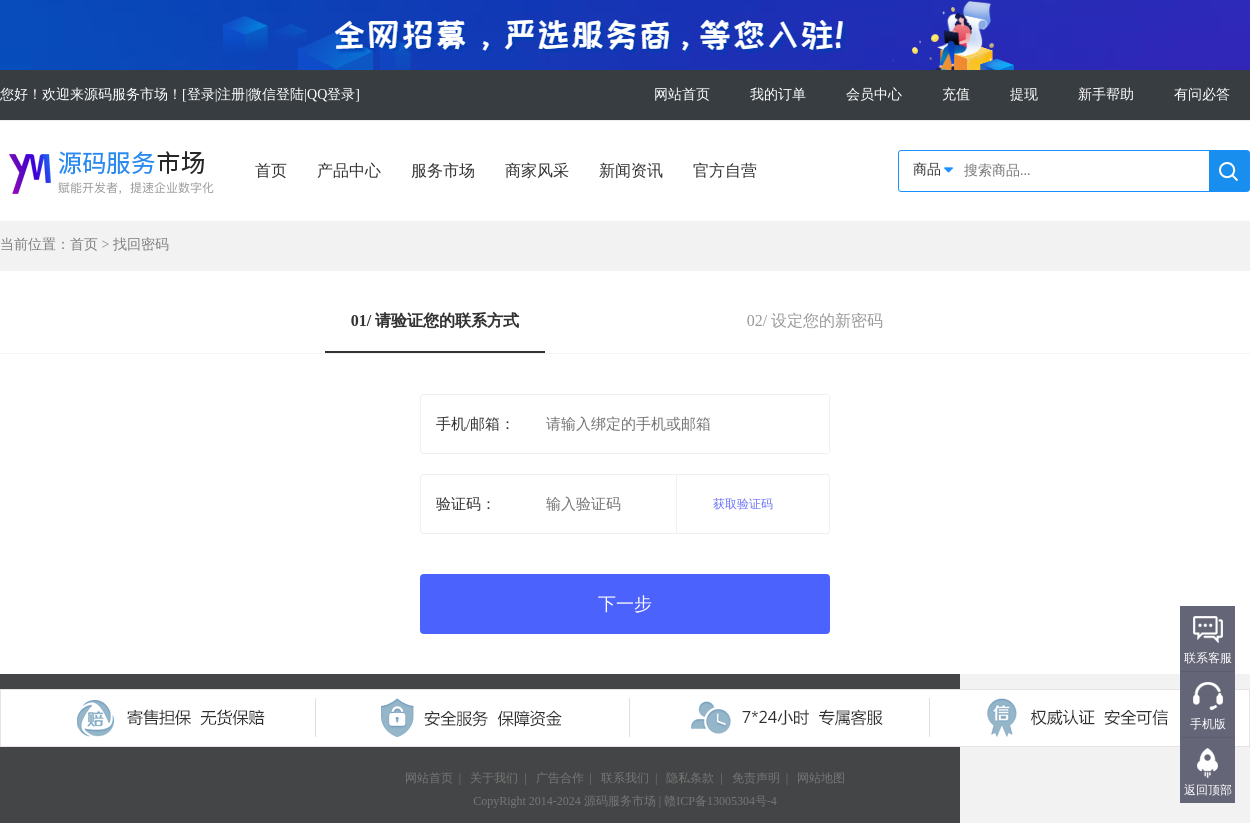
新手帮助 (1106, 94)
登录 (201, 94)
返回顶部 (1208, 790)
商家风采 (537, 170)
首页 (271, 170)
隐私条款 (690, 778)
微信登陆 (276, 94)
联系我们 (625, 778)
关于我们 (494, 778)
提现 (1024, 94)
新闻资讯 (631, 170)
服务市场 (443, 170)
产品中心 (349, 170)
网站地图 (821, 778)
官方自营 (725, 170)
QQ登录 (331, 94)
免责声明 (756, 778)
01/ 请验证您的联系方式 (435, 320)
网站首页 (682, 94)
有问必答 (1202, 94)
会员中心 (874, 94)
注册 (231, 94)
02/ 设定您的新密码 (815, 320)
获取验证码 (743, 504)
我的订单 (778, 94)
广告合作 (560, 778)
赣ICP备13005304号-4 (720, 801)
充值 (956, 94)
